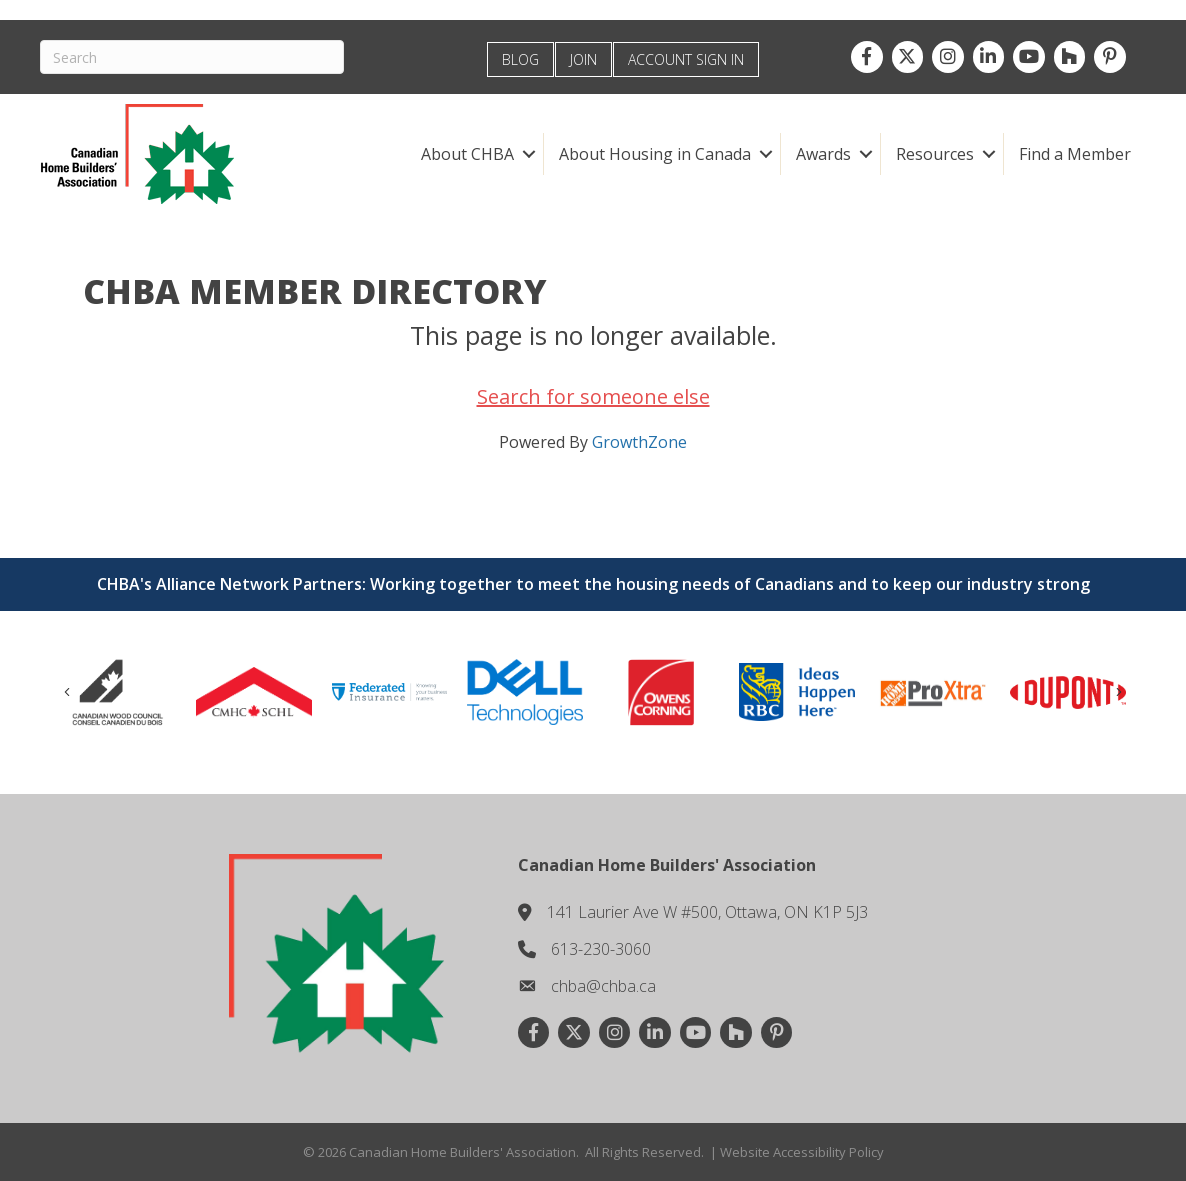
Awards (823, 154)
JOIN (583, 59)
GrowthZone (639, 442)
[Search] (192, 57)
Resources (935, 154)
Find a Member (1075, 154)
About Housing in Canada (655, 154)
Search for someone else (593, 396)
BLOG (520, 59)
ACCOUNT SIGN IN (686, 59)
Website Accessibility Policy (802, 1152)
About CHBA (467, 154)
